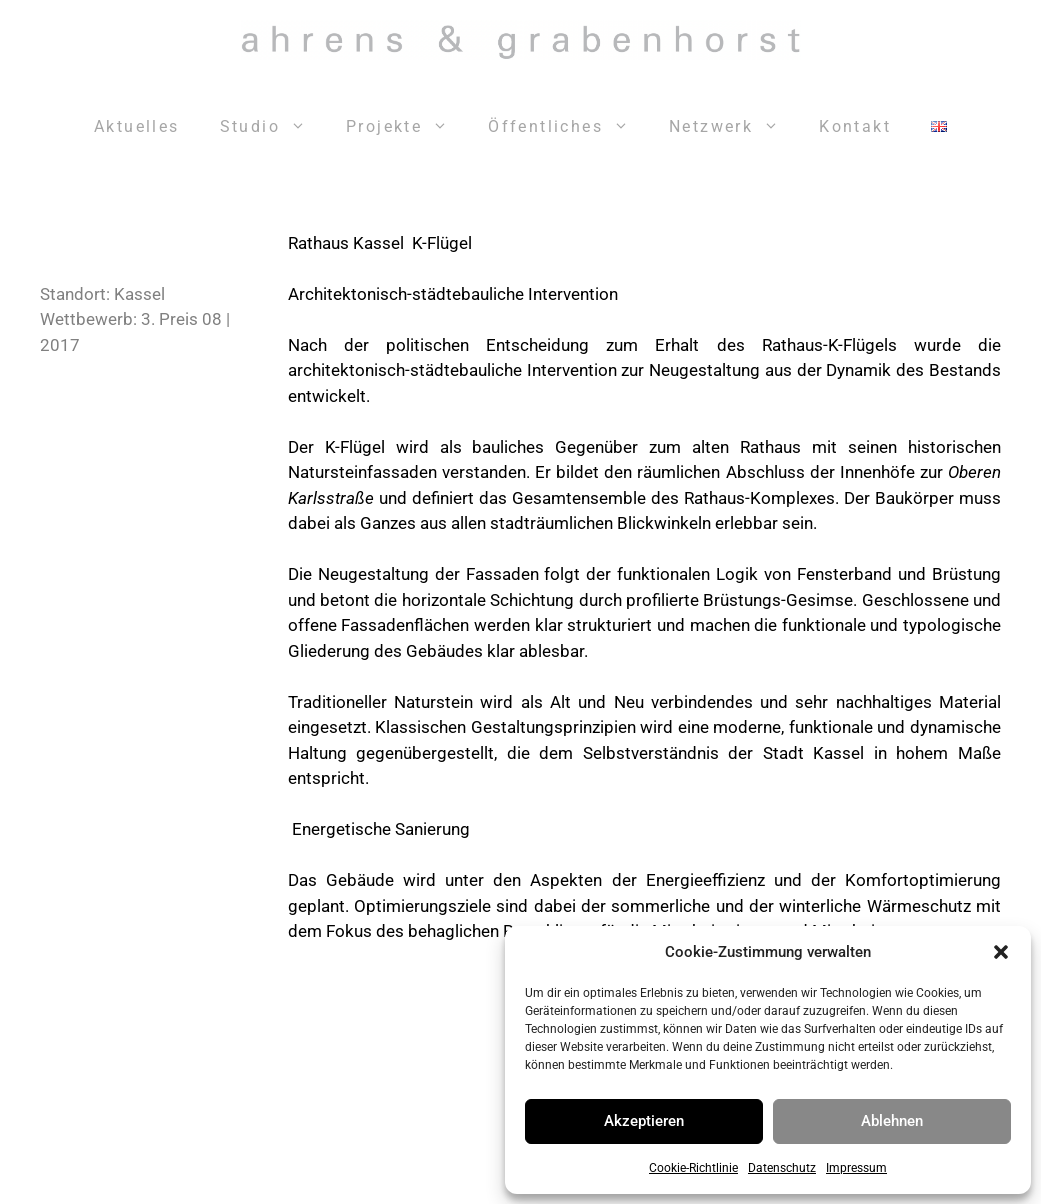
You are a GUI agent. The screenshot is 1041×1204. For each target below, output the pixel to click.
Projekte (407, 127)
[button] (1001, 952)
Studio (273, 127)
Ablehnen (892, 1121)
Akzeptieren (644, 1121)
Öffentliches (568, 127)
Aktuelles (137, 126)
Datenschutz (782, 1168)
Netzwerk (734, 127)
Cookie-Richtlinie (693, 1168)
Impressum (856, 1168)
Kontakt (855, 126)
